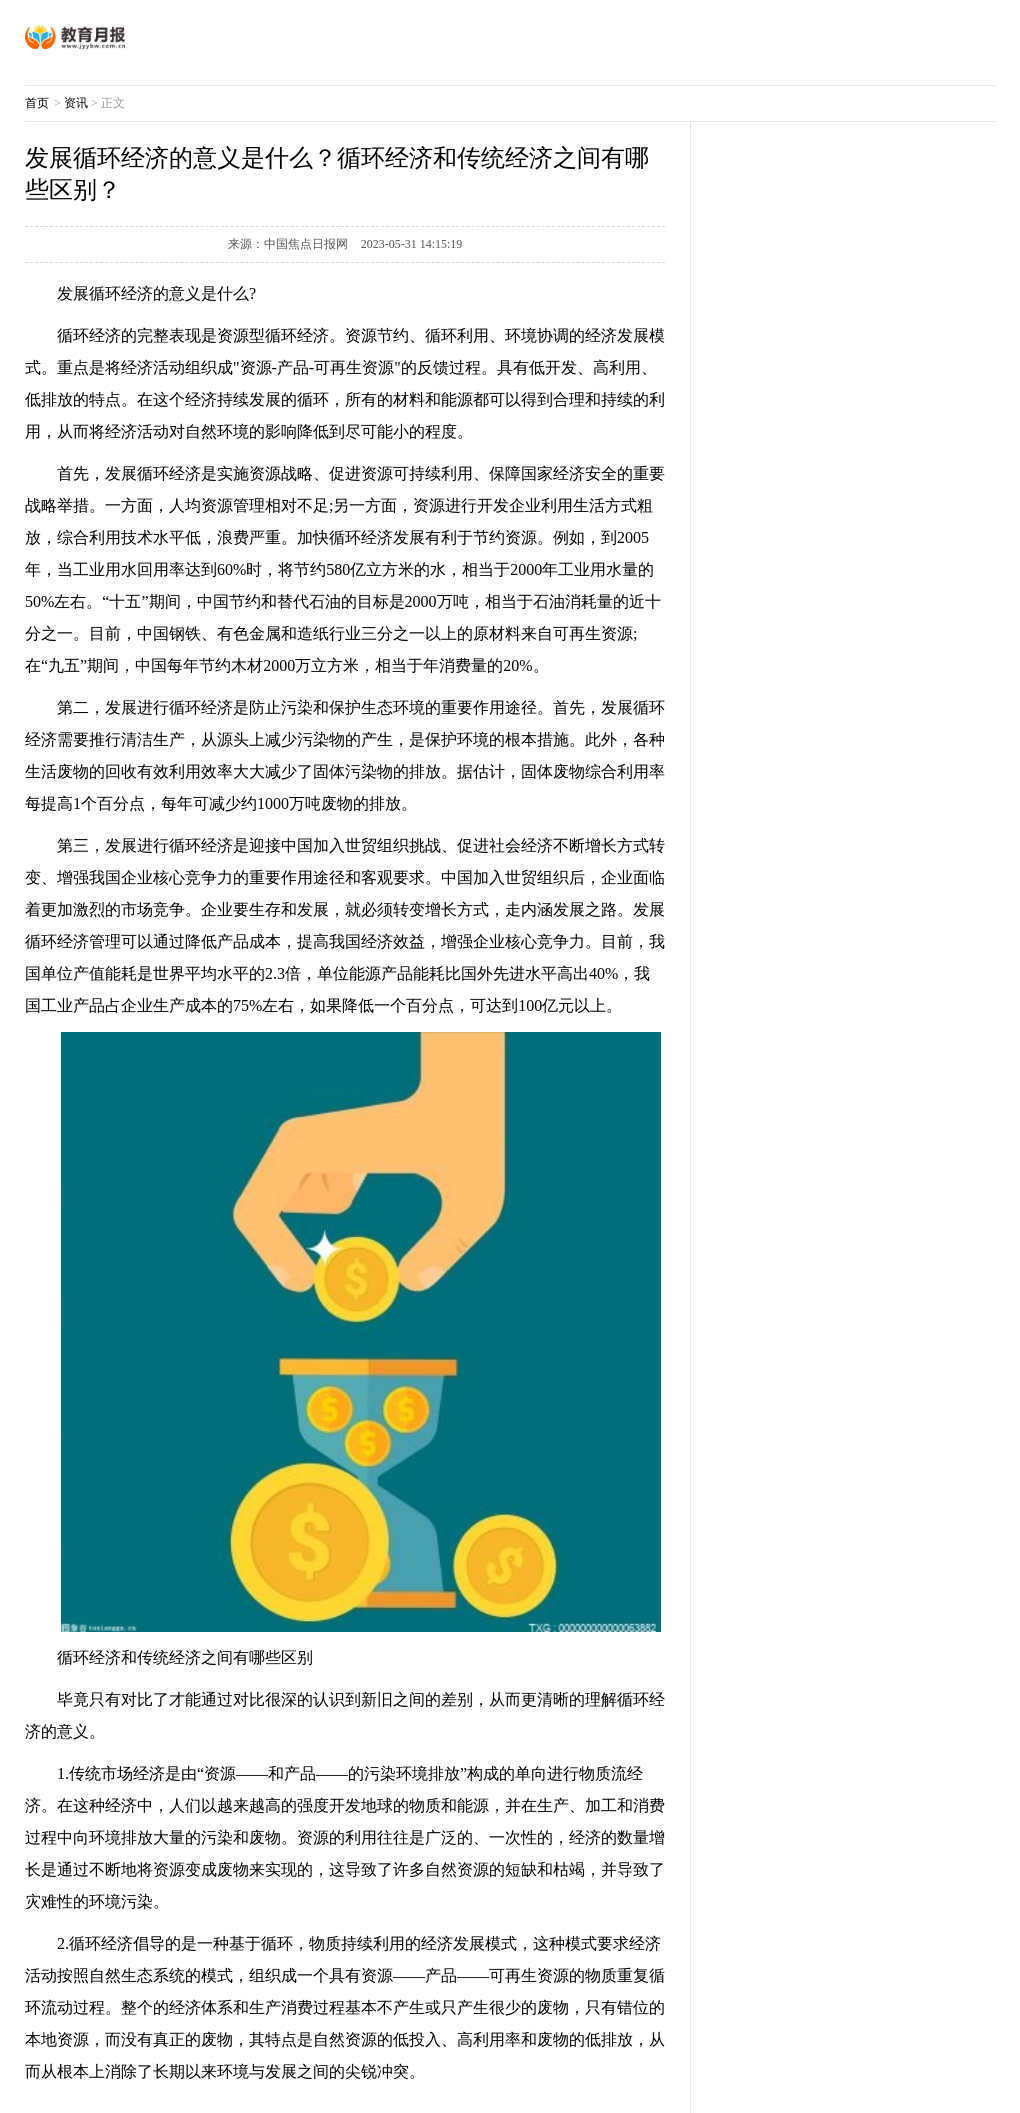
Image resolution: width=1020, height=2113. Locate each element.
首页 (37, 103)
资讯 (76, 103)
